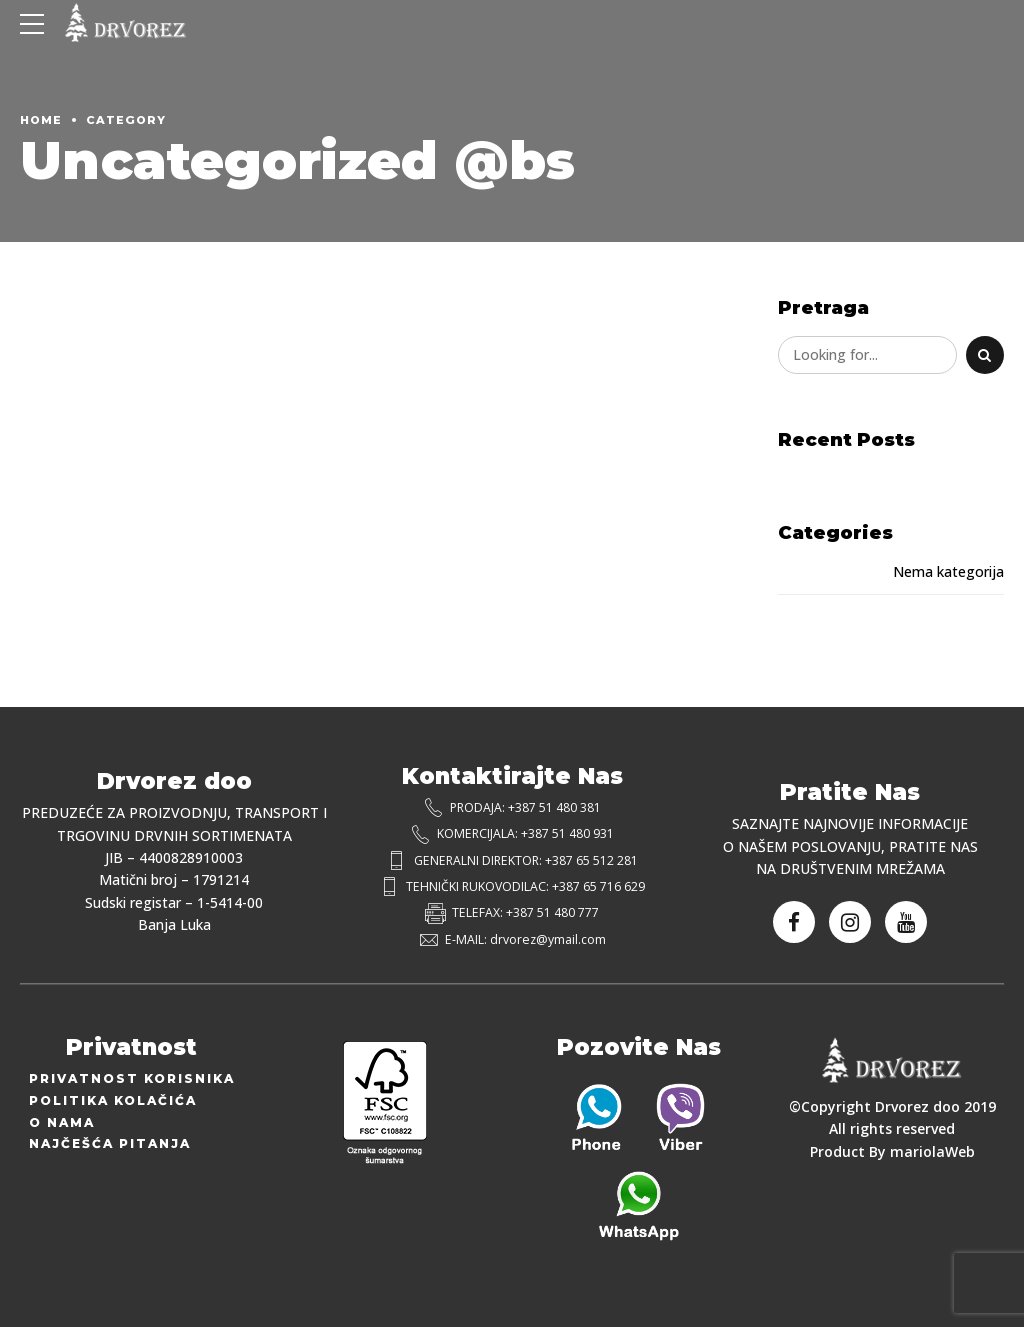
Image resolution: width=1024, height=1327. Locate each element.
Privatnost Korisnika (132, 1078)
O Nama (62, 1122)
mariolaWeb (932, 1151)
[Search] (985, 355)
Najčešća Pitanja (110, 1143)
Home (41, 120)
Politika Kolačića (113, 1100)
